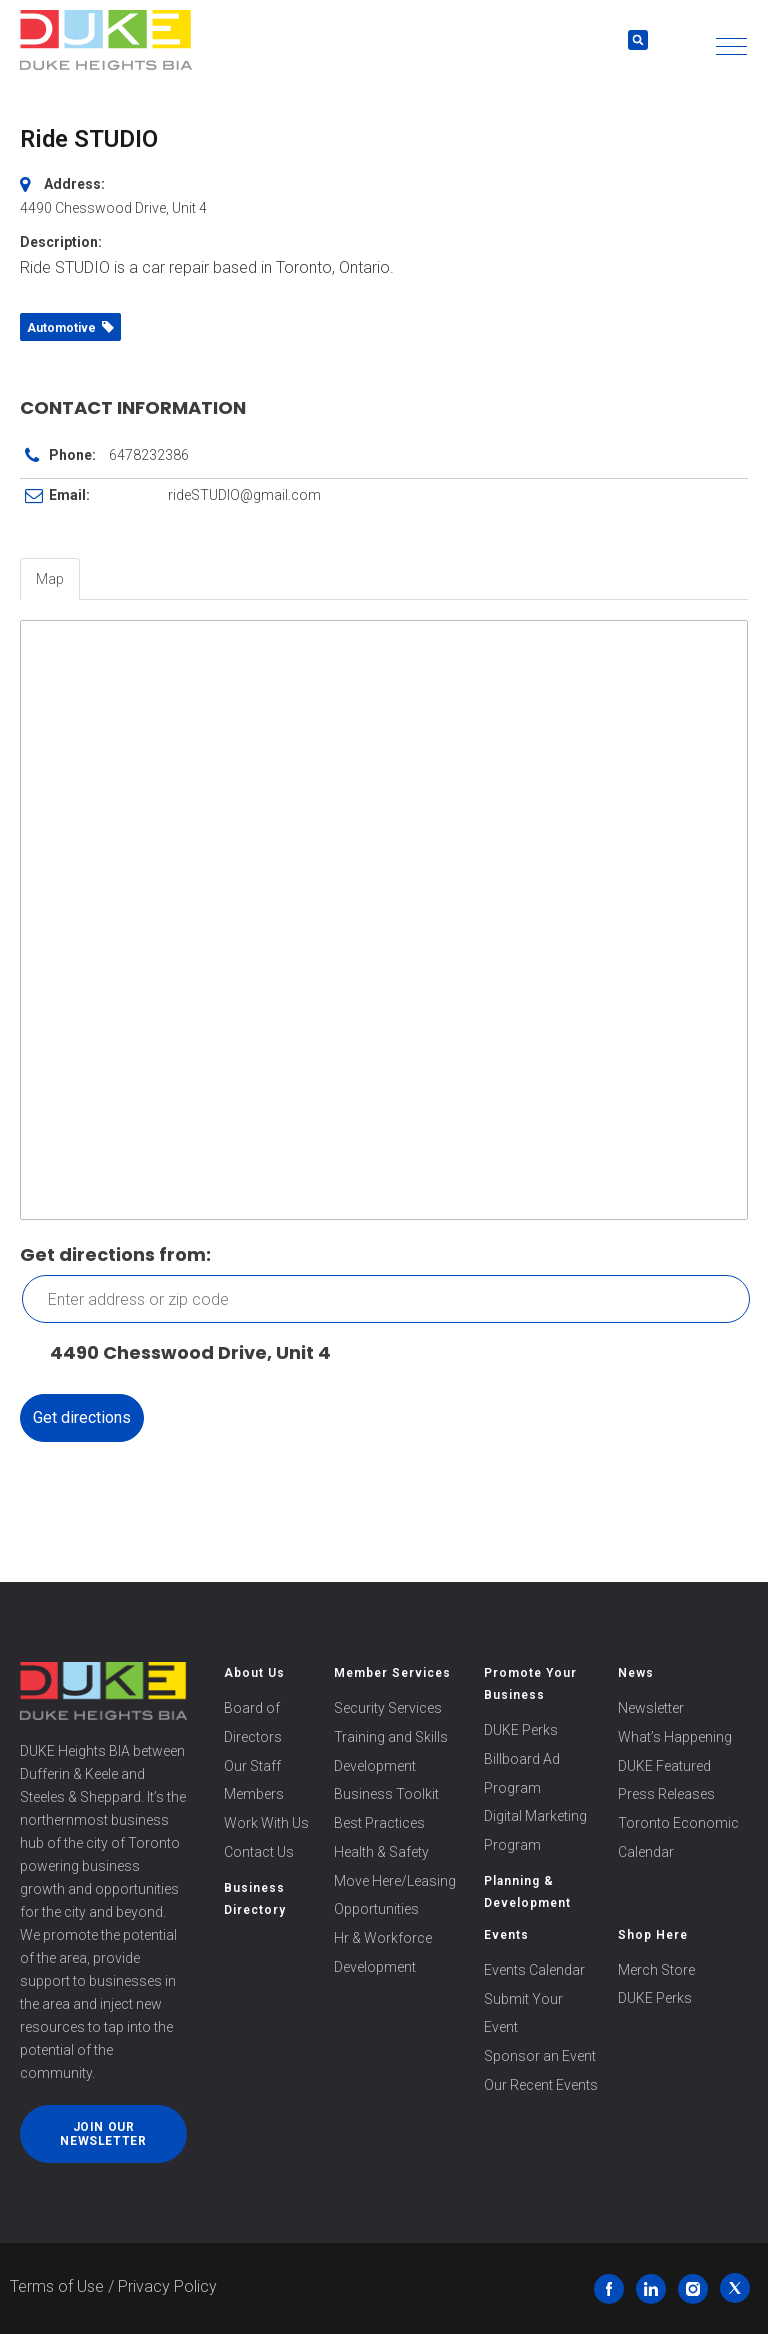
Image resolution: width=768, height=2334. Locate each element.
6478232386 (149, 455)
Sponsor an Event (540, 2056)
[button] (731, 46)
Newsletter (651, 1708)
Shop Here (653, 1935)
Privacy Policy (167, 2286)
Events (506, 1935)
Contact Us (259, 1852)
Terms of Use (57, 2286)
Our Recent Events (541, 2085)
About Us (254, 1673)
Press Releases (666, 1794)
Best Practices (379, 1823)
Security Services (388, 1708)
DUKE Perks (521, 1730)
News (636, 1673)
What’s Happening (675, 1737)
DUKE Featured (664, 1766)
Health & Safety (381, 1852)
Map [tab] (50, 579)
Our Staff (252, 1766)
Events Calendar (534, 1970)
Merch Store (656, 1970)
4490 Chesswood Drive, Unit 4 (180, 1353)
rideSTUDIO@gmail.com (244, 495)
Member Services (392, 1673)
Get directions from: (115, 1254)
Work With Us (266, 1823)
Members (254, 1794)
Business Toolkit (386, 1794)
